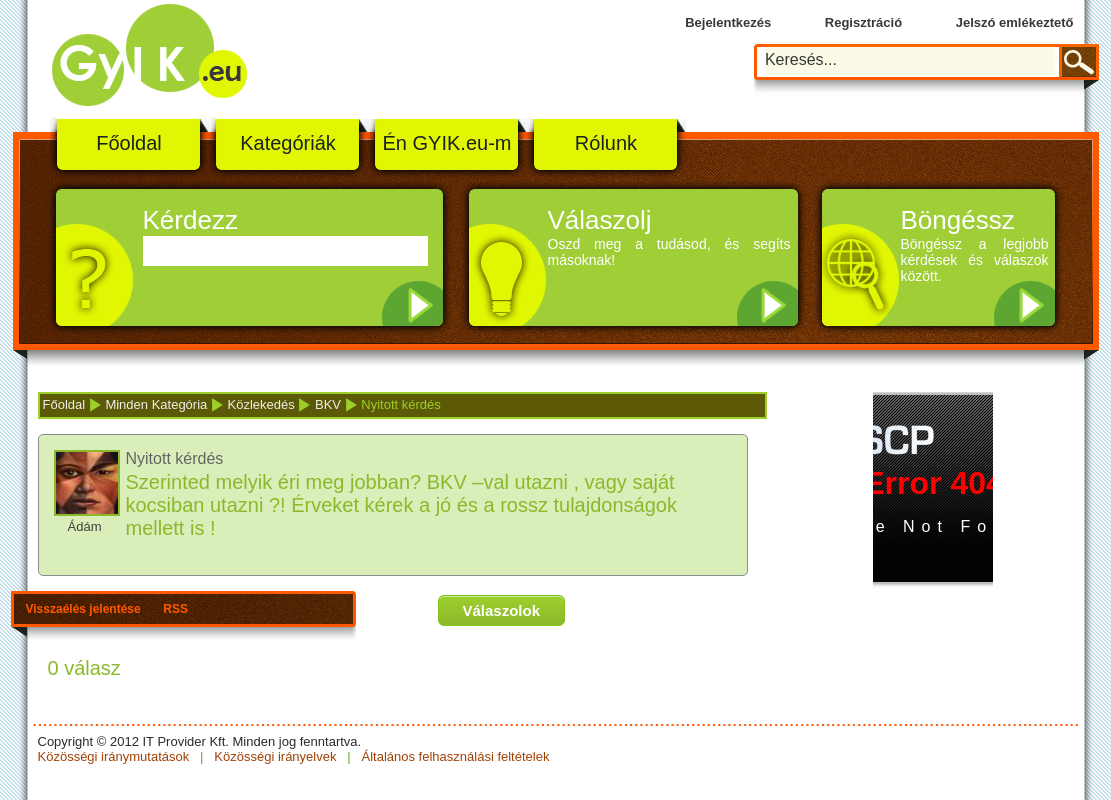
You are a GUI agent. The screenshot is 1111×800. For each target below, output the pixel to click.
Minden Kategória (156, 404)
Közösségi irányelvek (275, 756)
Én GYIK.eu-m (447, 143)
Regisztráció (863, 22)
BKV (328, 404)
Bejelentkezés (728, 22)
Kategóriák (288, 143)
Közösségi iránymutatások (115, 756)
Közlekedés (261, 404)
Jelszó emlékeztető (1015, 22)
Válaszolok (502, 610)
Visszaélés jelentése (83, 609)
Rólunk (606, 143)
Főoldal (129, 143)
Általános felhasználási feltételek (454, 756)
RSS (175, 609)
